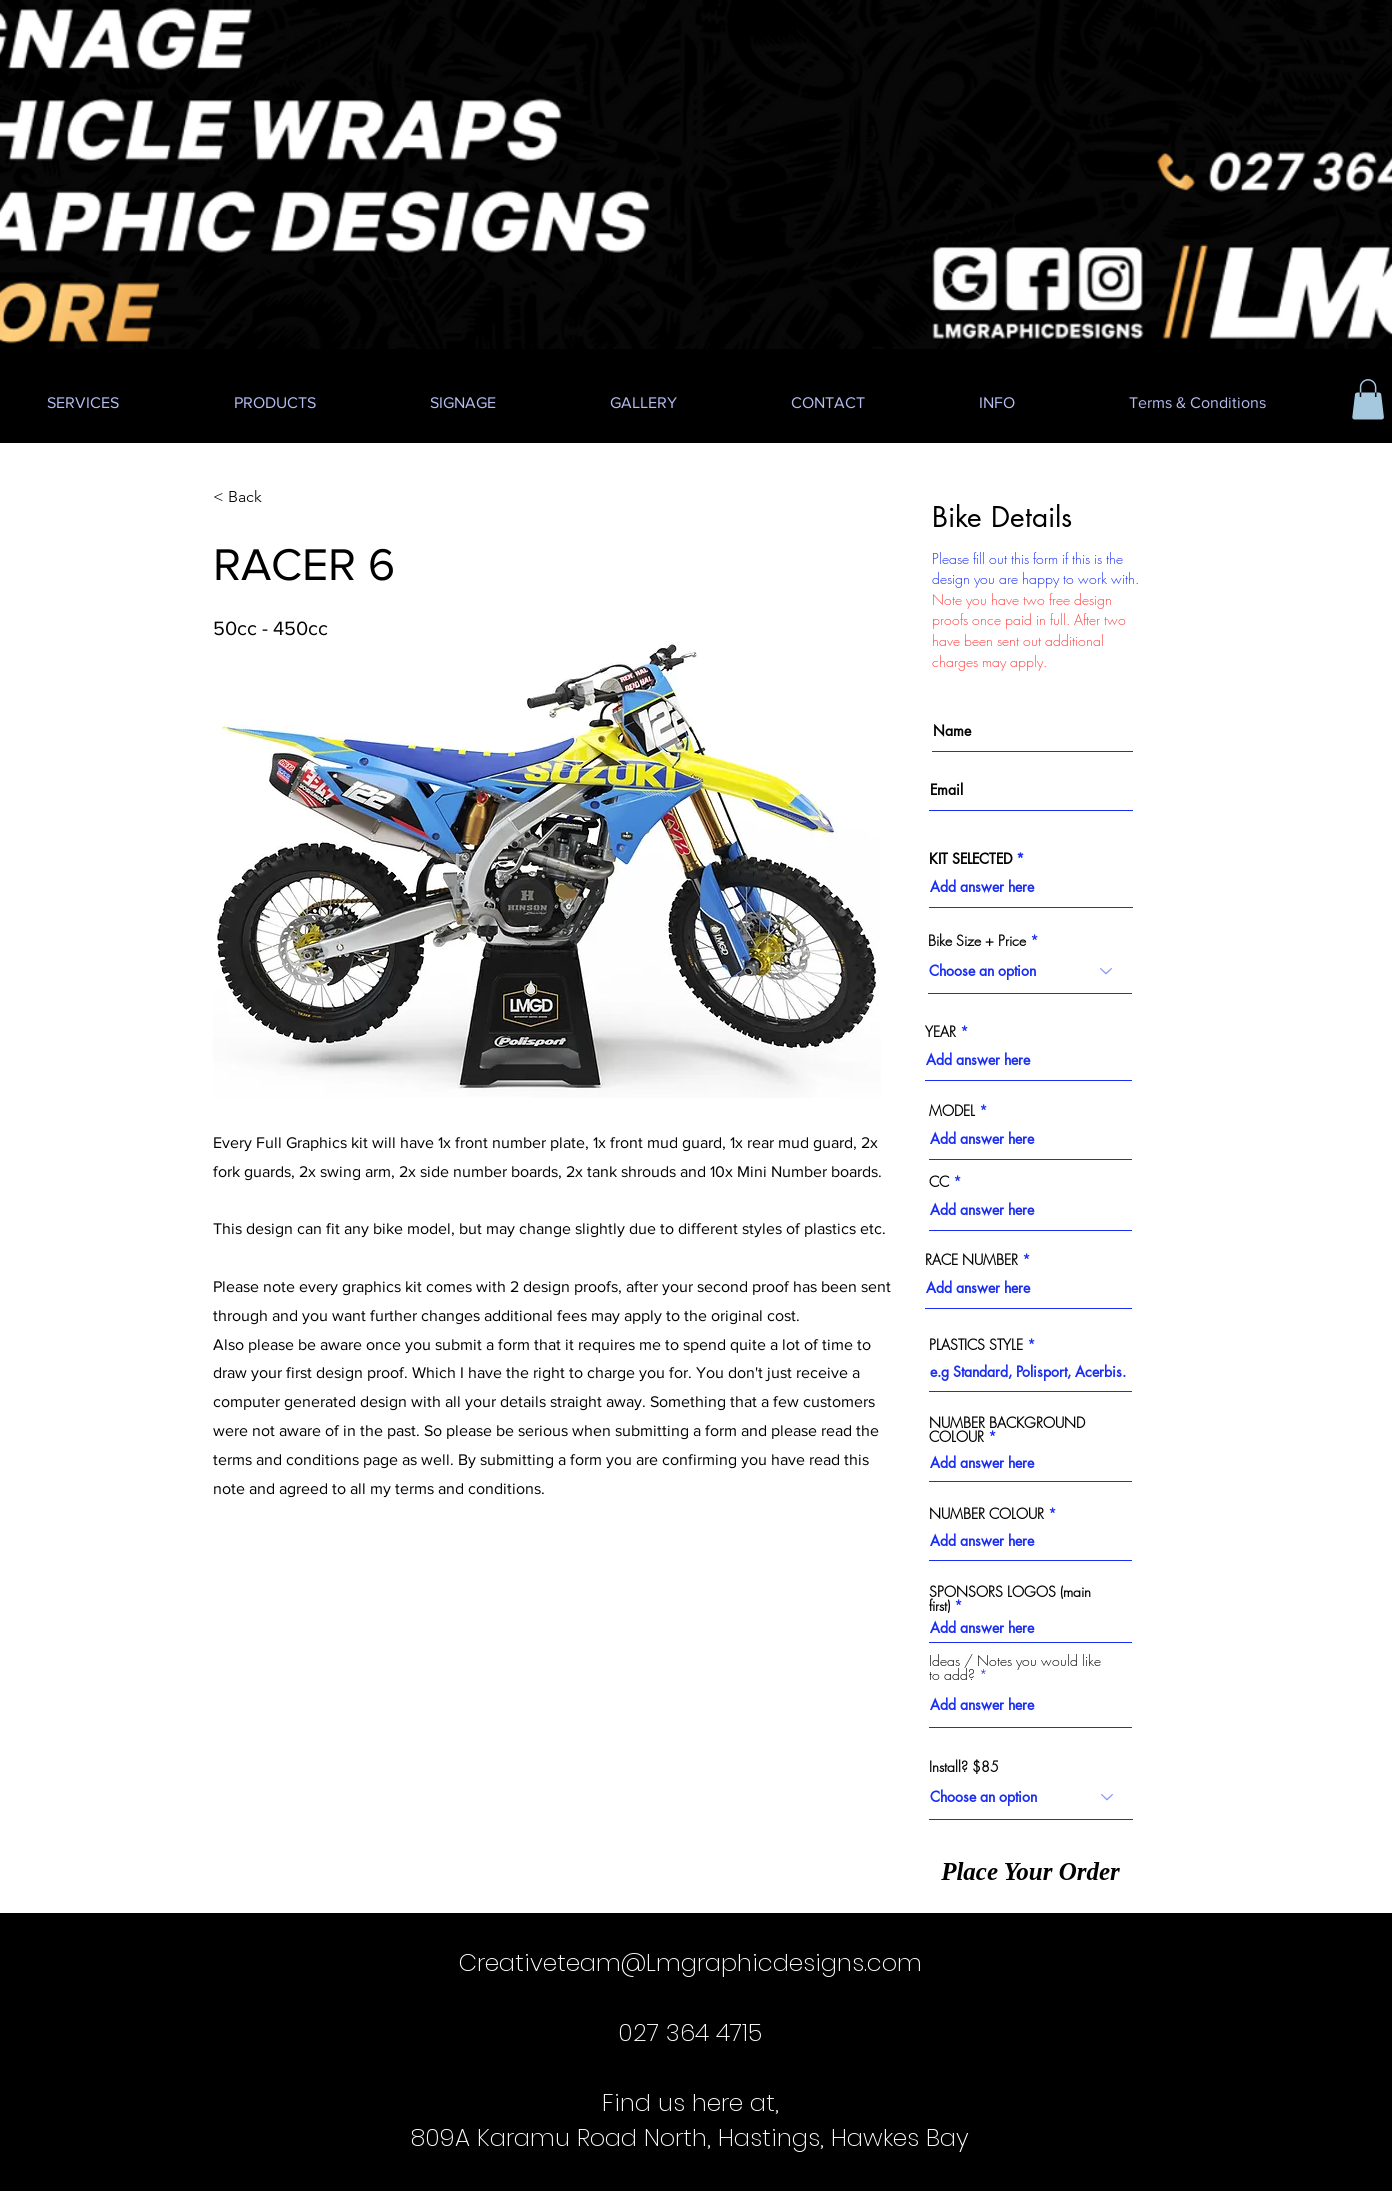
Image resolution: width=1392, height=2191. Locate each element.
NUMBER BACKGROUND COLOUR (1007, 1430)
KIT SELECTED (970, 859)
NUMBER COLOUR (986, 1514)
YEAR (940, 1032)
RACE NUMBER (971, 1260)
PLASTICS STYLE (976, 1345)
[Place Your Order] (1030, 1871)
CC (939, 1182)
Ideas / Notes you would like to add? (1015, 1668)
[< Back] (279, 498)
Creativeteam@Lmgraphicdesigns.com (690, 1962)
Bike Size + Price (977, 941)
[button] (1368, 399)
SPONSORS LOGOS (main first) (1010, 1599)
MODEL (952, 1111)
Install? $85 (964, 1767)
